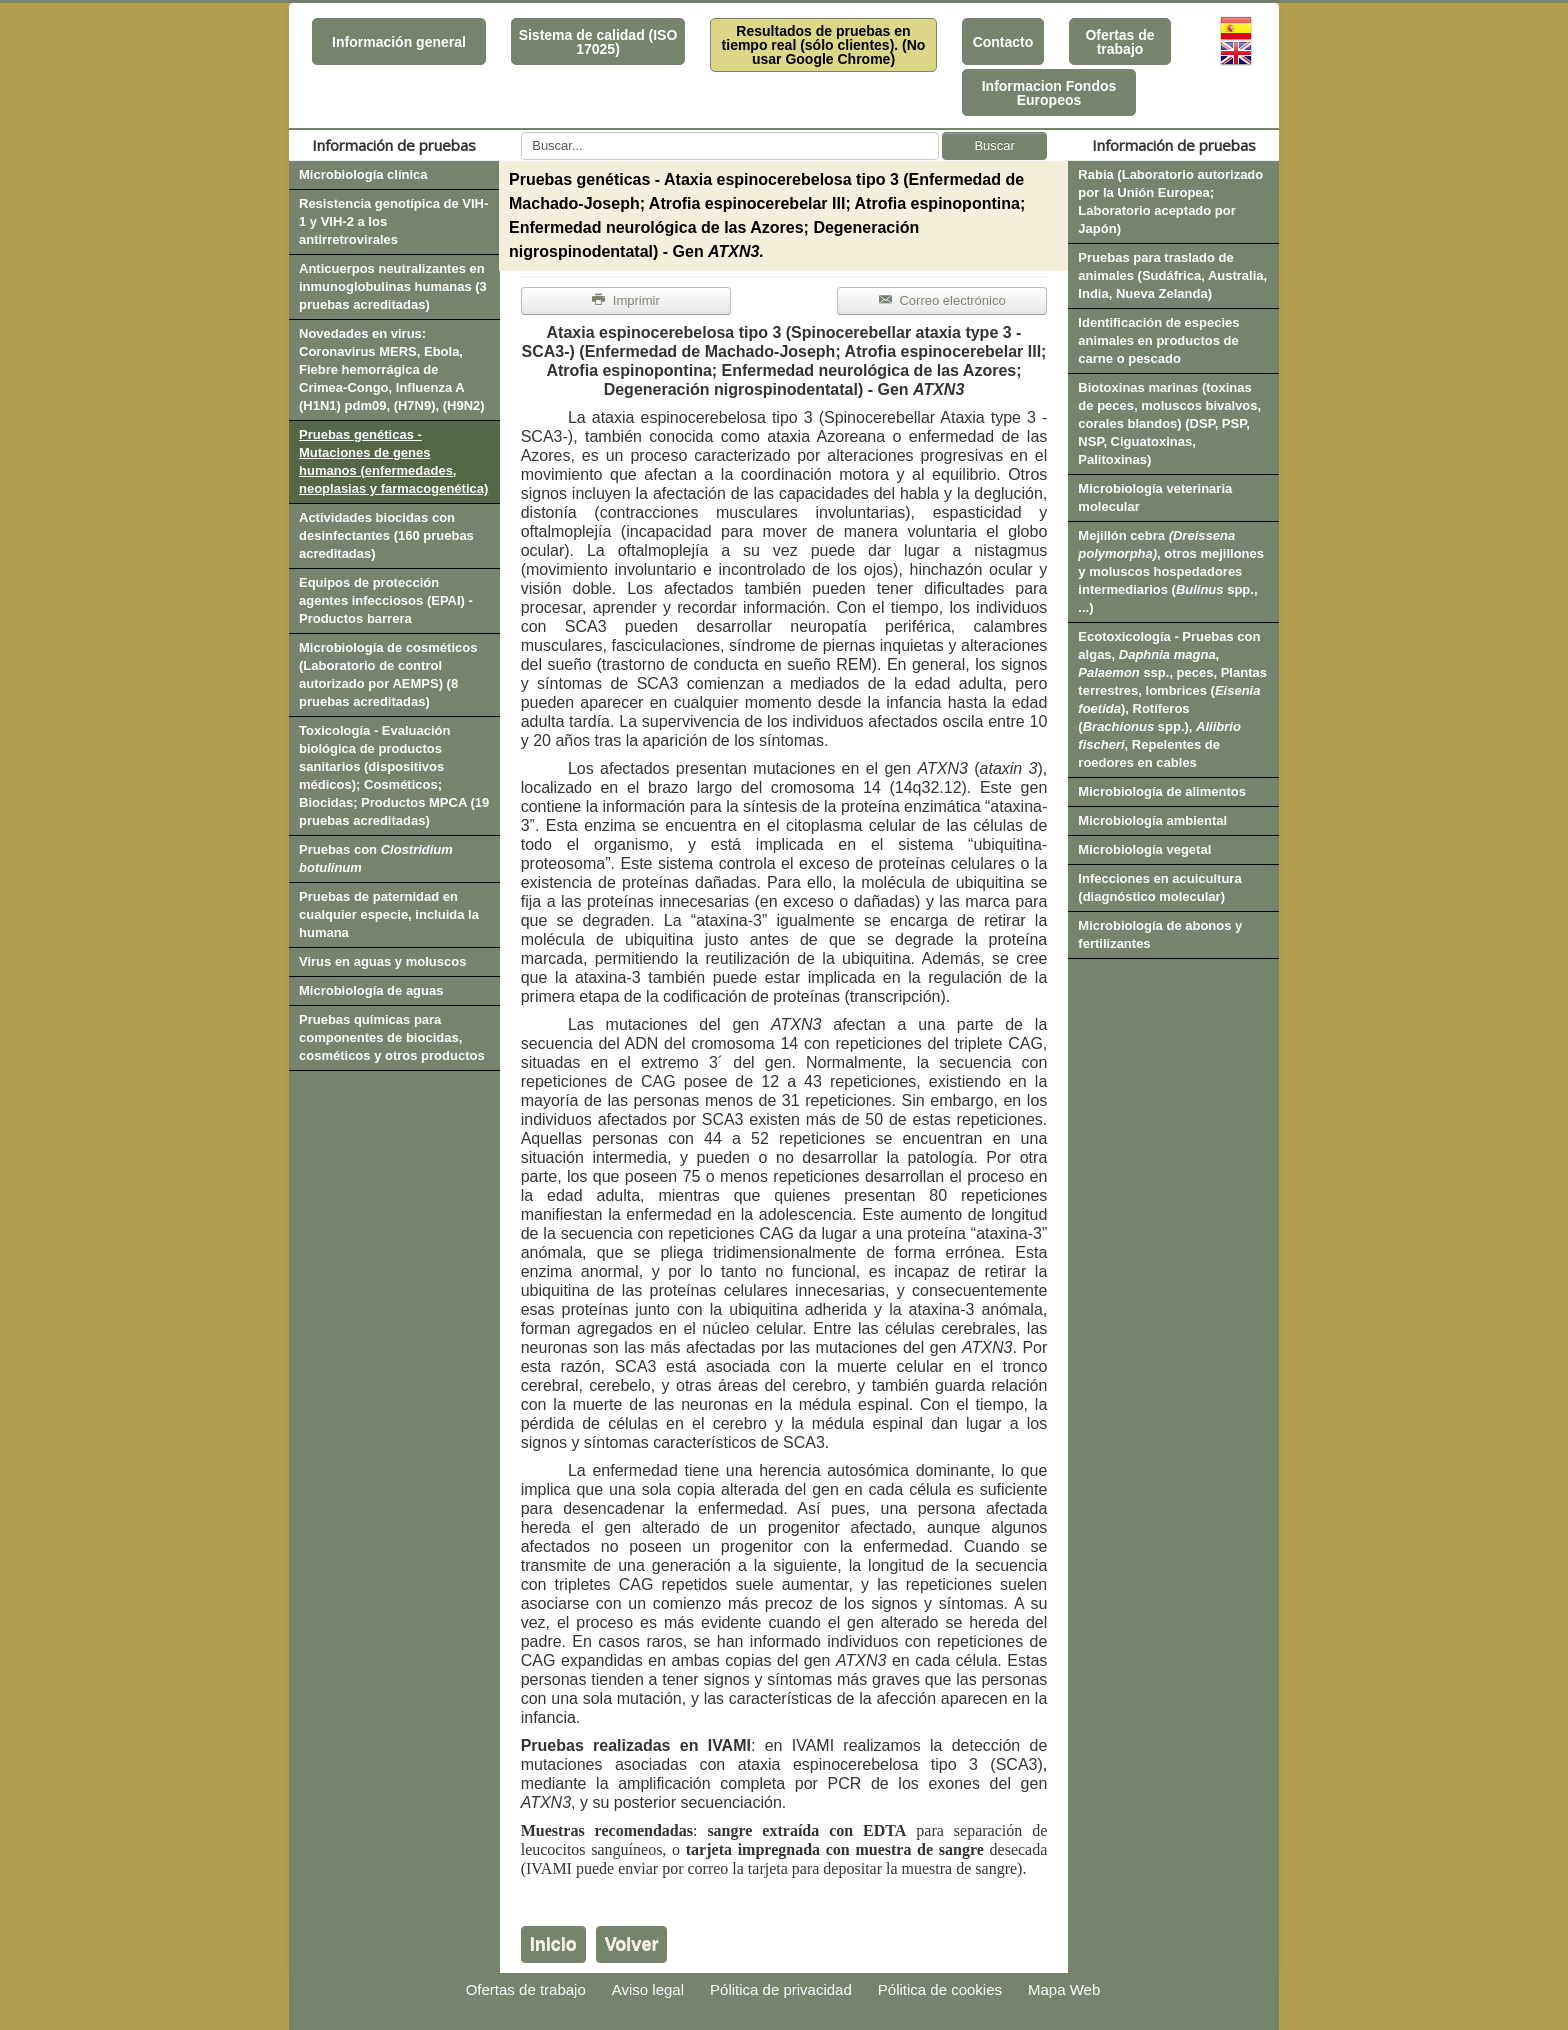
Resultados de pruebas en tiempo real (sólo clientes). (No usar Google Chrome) (824, 45)
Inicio (553, 1944)
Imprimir (626, 300)
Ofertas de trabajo (1119, 42)
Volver (632, 1944)
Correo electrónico (942, 300)
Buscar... (521, 132)
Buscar (994, 145)
